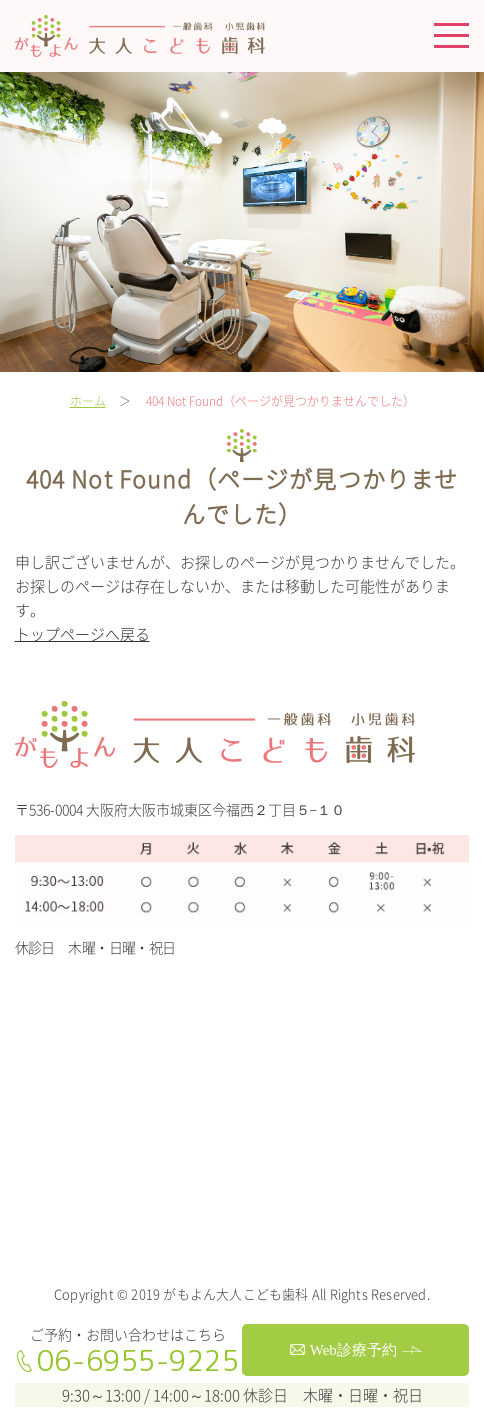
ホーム (88, 401)
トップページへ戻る (82, 634)
